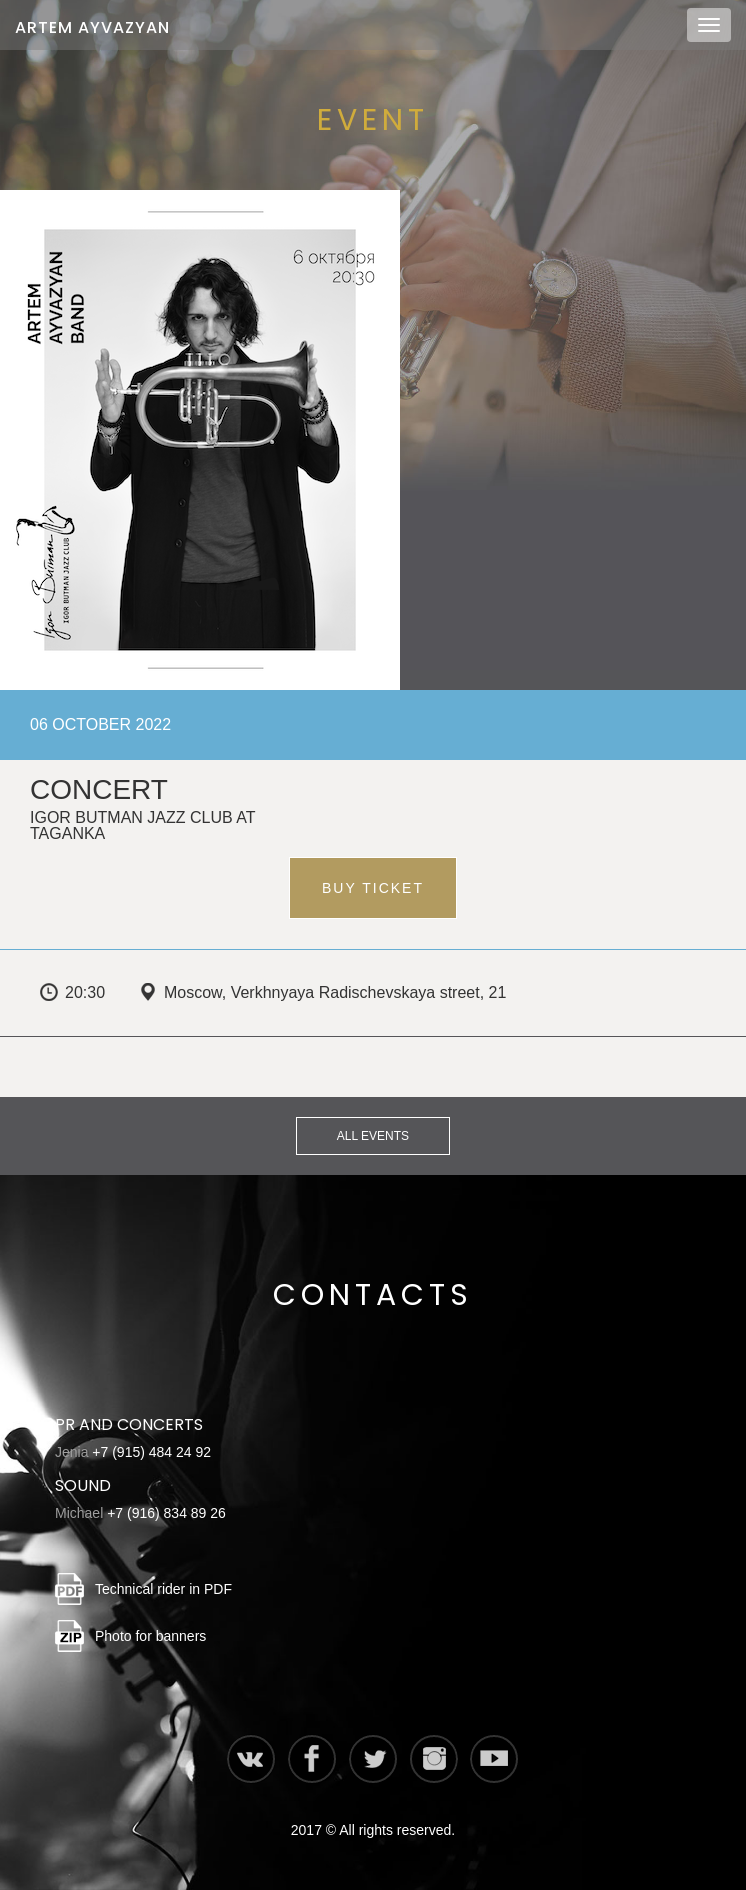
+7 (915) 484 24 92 (151, 1452)
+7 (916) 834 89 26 (166, 1513)
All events (373, 1136)
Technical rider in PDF (163, 1589)
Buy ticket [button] (373, 888)
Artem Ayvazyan (92, 27)
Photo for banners (150, 1636)
